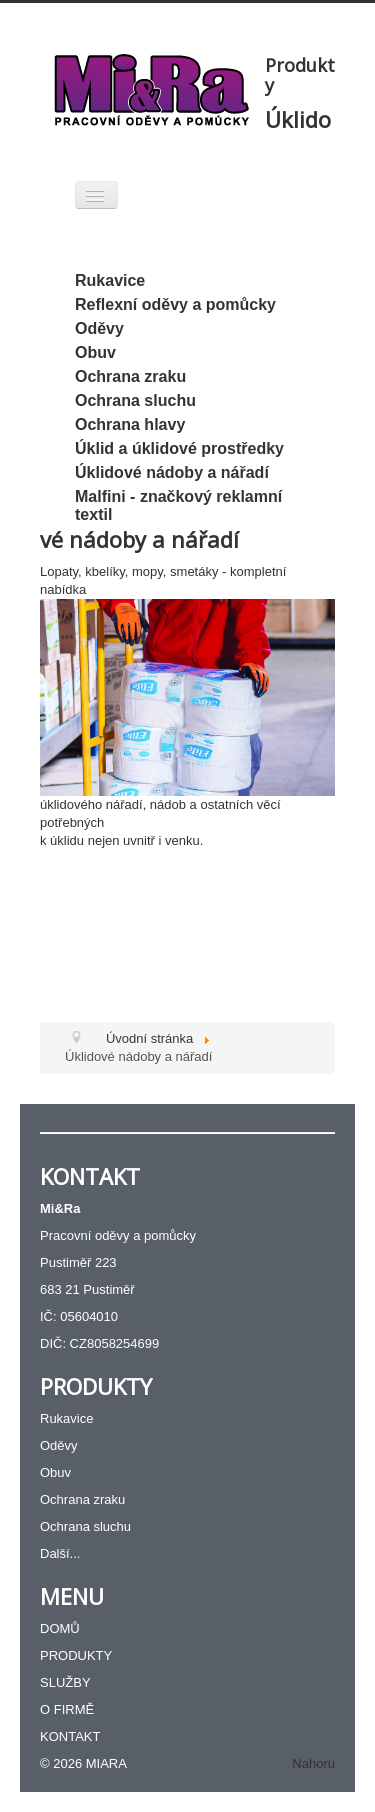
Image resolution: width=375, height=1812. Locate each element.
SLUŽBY (65, 1682)
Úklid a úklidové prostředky (179, 448)
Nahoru (313, 1763)
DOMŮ (60, 1628)
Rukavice (110, 280)
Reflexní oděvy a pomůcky (175, 304)
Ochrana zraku (130, 376)
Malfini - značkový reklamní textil (178, 505)
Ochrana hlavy (130, 424)
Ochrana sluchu (135, 400)
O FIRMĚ (67, 1709)
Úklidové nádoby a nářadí (172, 472)
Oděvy (99, 328)
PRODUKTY (76, 1655)
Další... (60, 1553)
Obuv (95, 352)
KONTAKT (70, 1736)
